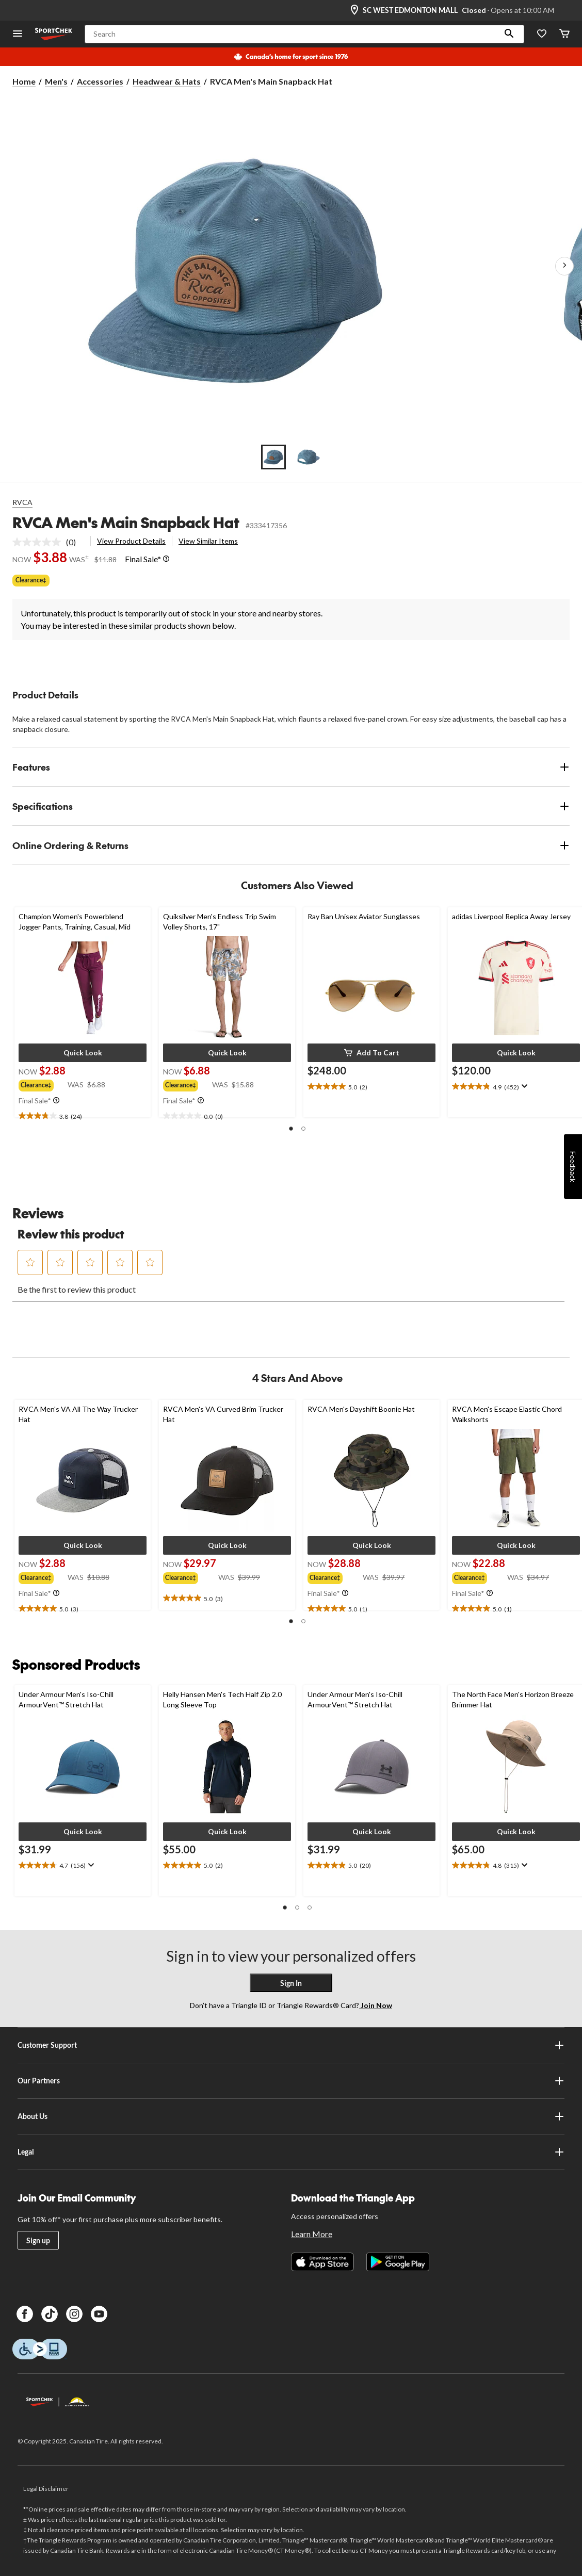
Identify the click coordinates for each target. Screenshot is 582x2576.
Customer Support (291, 2045)
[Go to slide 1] (273, 457)
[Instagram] (74, 2314)
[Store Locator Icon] (354, 10)
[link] (48, 542)
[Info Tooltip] (166, 559)
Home (24, 81)
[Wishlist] (542, 34)
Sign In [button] (291, 1983)
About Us (291, 2116)
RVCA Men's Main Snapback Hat (125, 522)
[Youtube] (99, 2314)
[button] (509, 34)
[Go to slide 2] (308, 457)
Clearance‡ (30, 580)
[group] (43, 1084)
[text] (83, 1116)
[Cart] (564, 34)
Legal (291, 2152)
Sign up (38, 2240)
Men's (56, 81)
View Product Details (131, 540)
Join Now (375, 2005)
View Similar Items (208, 540)
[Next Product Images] (564, 266)
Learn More (311, 2234)
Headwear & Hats (167, 81)
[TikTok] (49, 2314)
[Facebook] (25, 2314)
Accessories (100, 81)
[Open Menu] (17, 34)
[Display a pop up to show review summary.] (523, 1086)
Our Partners (291, 2081)
